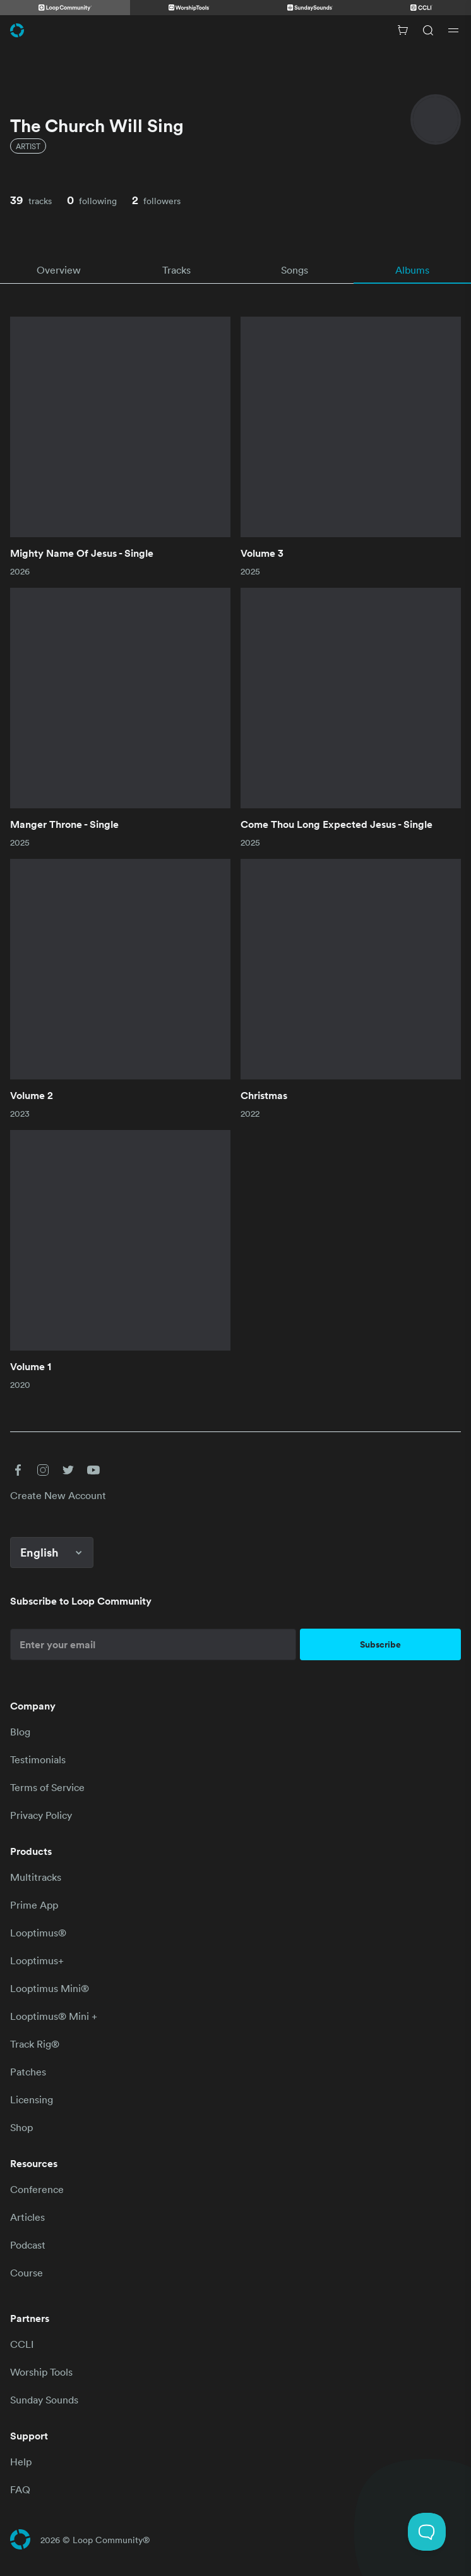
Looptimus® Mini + (53, 2016)
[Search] (428, 30)
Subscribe (380, 1644)
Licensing (31, 2099)
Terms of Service (47, 1787)
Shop (21, 2127)
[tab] (59, 270)
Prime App (34, 1905)
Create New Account (58, 1495)
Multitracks (35, 1877)
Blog (20, 1731)
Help (21, 2461)
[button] (17, 1470)
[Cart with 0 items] (402, 30)
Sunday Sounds (44, 2399)
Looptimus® (38, 1932)
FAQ (20, 2489)
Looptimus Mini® (49, 1988)
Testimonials (38, 1759)
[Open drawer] (453, 30)
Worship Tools (41, 2372)
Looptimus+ (37, 1960)
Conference (37, 2189)
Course (26, 2272)
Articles (27, 2217)
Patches (28, 2071)
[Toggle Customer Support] (427, 2532)
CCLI (21, 2344)
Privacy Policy (41, 1815)
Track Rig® (34, 2044)
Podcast (27, 2245)
